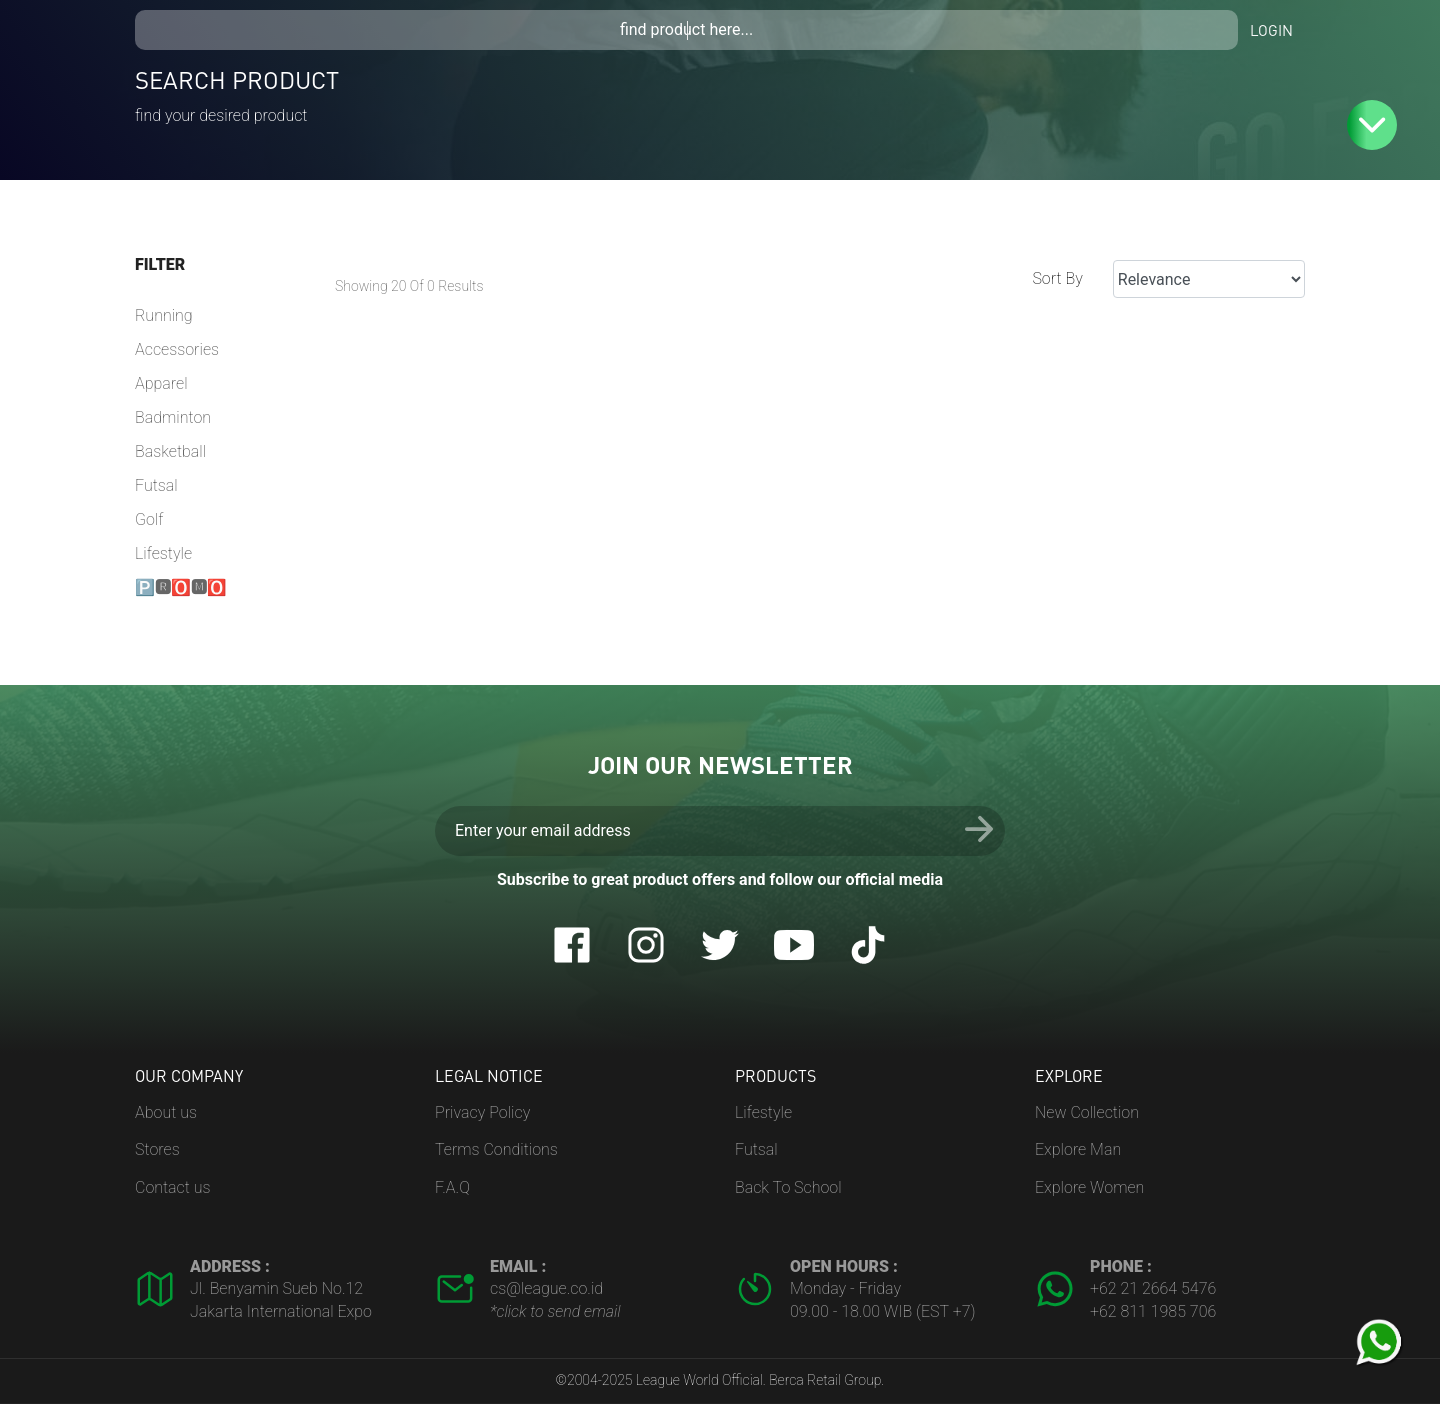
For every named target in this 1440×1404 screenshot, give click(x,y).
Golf (149, 519)
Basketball (170, 451)
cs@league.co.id (546, 1288)
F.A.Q (452, 1187)
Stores (157, 1149)
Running (164, 315)
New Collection (1087, 1112)
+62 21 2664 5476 (1153, 1288)
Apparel (161, 383)
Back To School (788, 1187)
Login (1271, 30)
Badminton (173, 417)
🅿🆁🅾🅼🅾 (181, 587)
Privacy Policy (482, 1112)
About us (166, 1112)
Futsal (156, 485)
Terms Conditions (496, 1149)
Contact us (173, 1187)
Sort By (1057, 278)
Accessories (177, 349)
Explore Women (1089, 1187)
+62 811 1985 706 (1153, 1311)
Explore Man (1078, 1149)
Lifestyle (163, 553)
